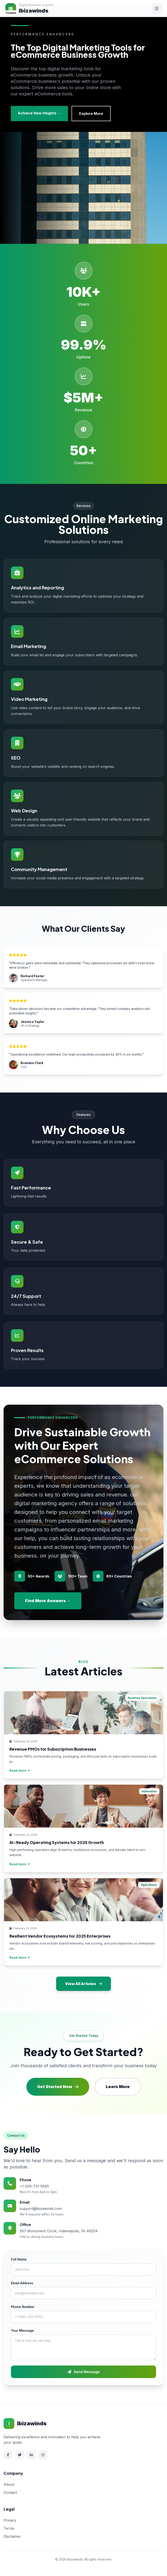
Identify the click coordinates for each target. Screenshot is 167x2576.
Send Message (84, 2372)
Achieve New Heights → (39, 113)
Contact (10, 2492)
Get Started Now (57, 2086)
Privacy (10, 2520)
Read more (19, 1770)
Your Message (22, 2330)
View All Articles (83, 1983)
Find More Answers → (48, 1600)
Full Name (19, 2259)
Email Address (22, 2283)
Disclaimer (12, 2536)
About (9, 2484)
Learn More (118, 2086)
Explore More (91, 113)
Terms (9, 2528)
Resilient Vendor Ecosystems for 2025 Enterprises (59, 1935)
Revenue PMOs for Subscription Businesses (52, 1749)
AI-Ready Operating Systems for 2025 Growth (56, 1842)
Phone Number (22, 2307)
